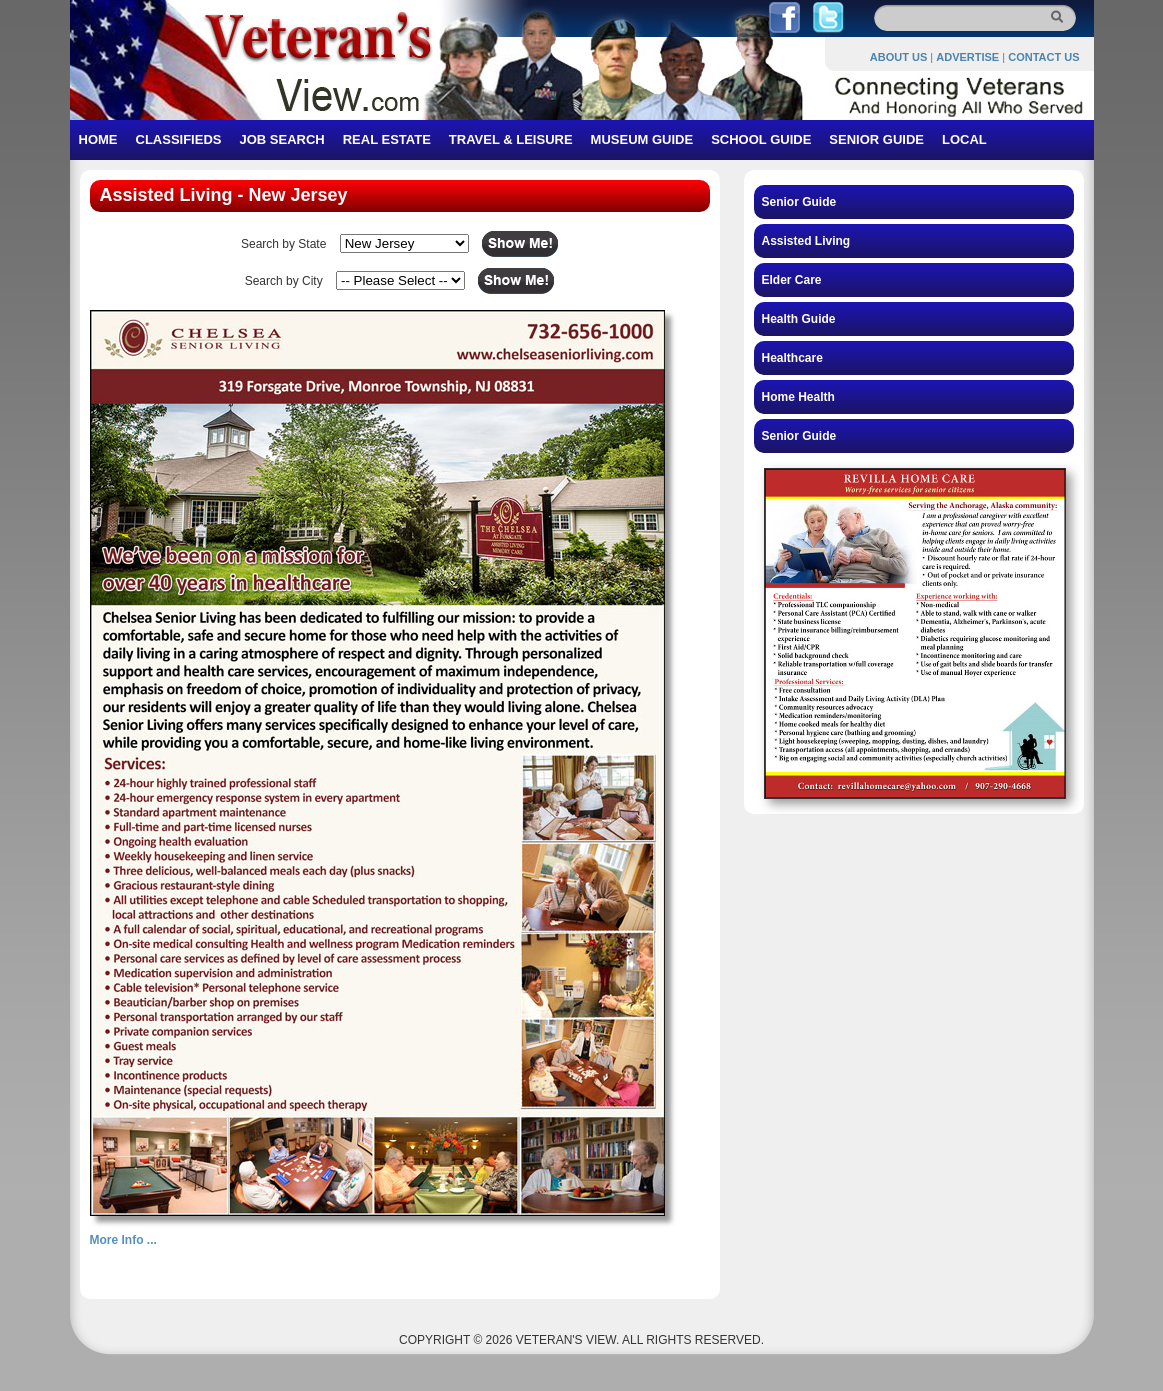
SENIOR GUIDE (876, 139)
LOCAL (964, 139)
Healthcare (792, 358)
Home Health (798, 397)
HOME (98, 139)
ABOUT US (898, 57)
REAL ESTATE (387, 139)
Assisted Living (806, 241)
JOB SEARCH (281, 139)
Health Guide (799, 319)
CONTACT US (1043, 57)
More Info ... (123, 1240)
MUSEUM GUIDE (642, 139)
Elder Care (792, 280)
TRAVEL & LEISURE (511, 139)
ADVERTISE (967, 57)
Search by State (283, 244)
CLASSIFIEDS (179, 139)
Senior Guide (799, 202)
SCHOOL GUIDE (761, 139)
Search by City (284, 281)
